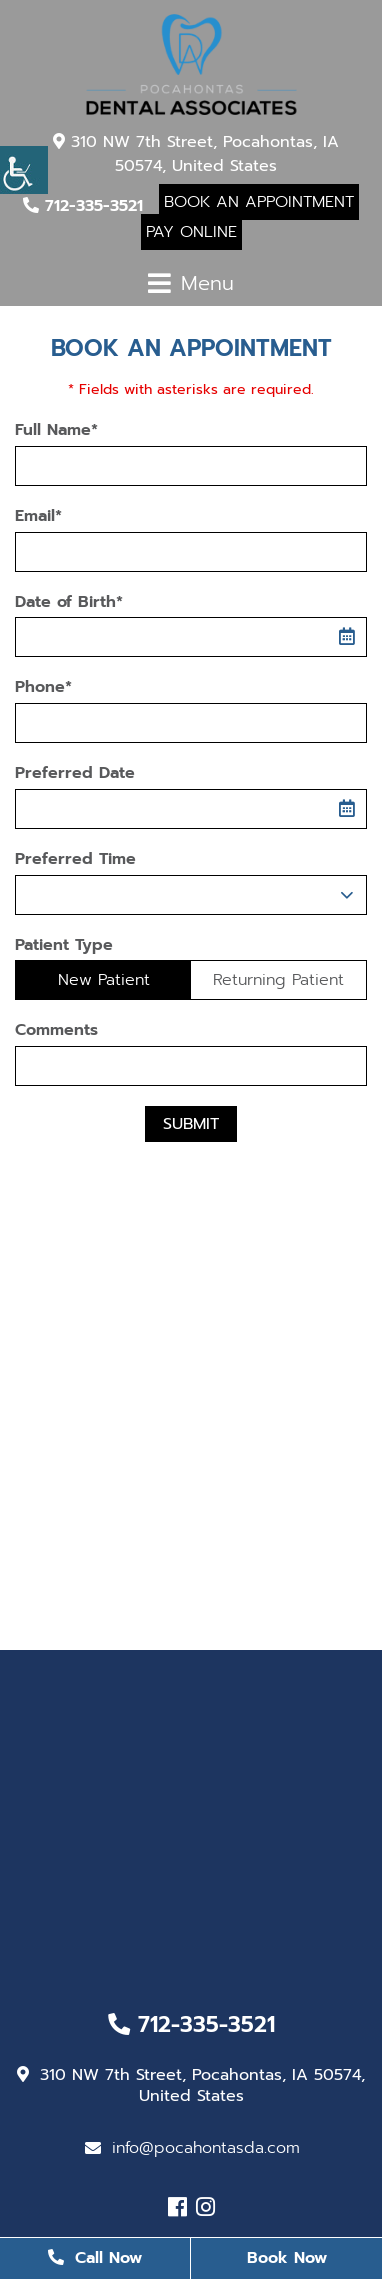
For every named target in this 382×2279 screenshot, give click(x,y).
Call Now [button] (95, 2258)
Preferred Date (75, 773)
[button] (24, 170)
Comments (56, 1030)
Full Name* (56, 430)
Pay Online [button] (191, 232)
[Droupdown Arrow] (347, 895)
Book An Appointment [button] (259, 202)
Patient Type (64, 945)
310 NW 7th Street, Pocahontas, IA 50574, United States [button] (196, 154)
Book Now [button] (287, 2258)
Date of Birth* (69, 602)
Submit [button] (191, 1124)
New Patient (104, 980)
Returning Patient (278, 980)
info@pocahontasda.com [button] (192, 2148)
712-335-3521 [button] (83, 206)
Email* (38, 516)
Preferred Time (75, 859)
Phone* (43, 687)
